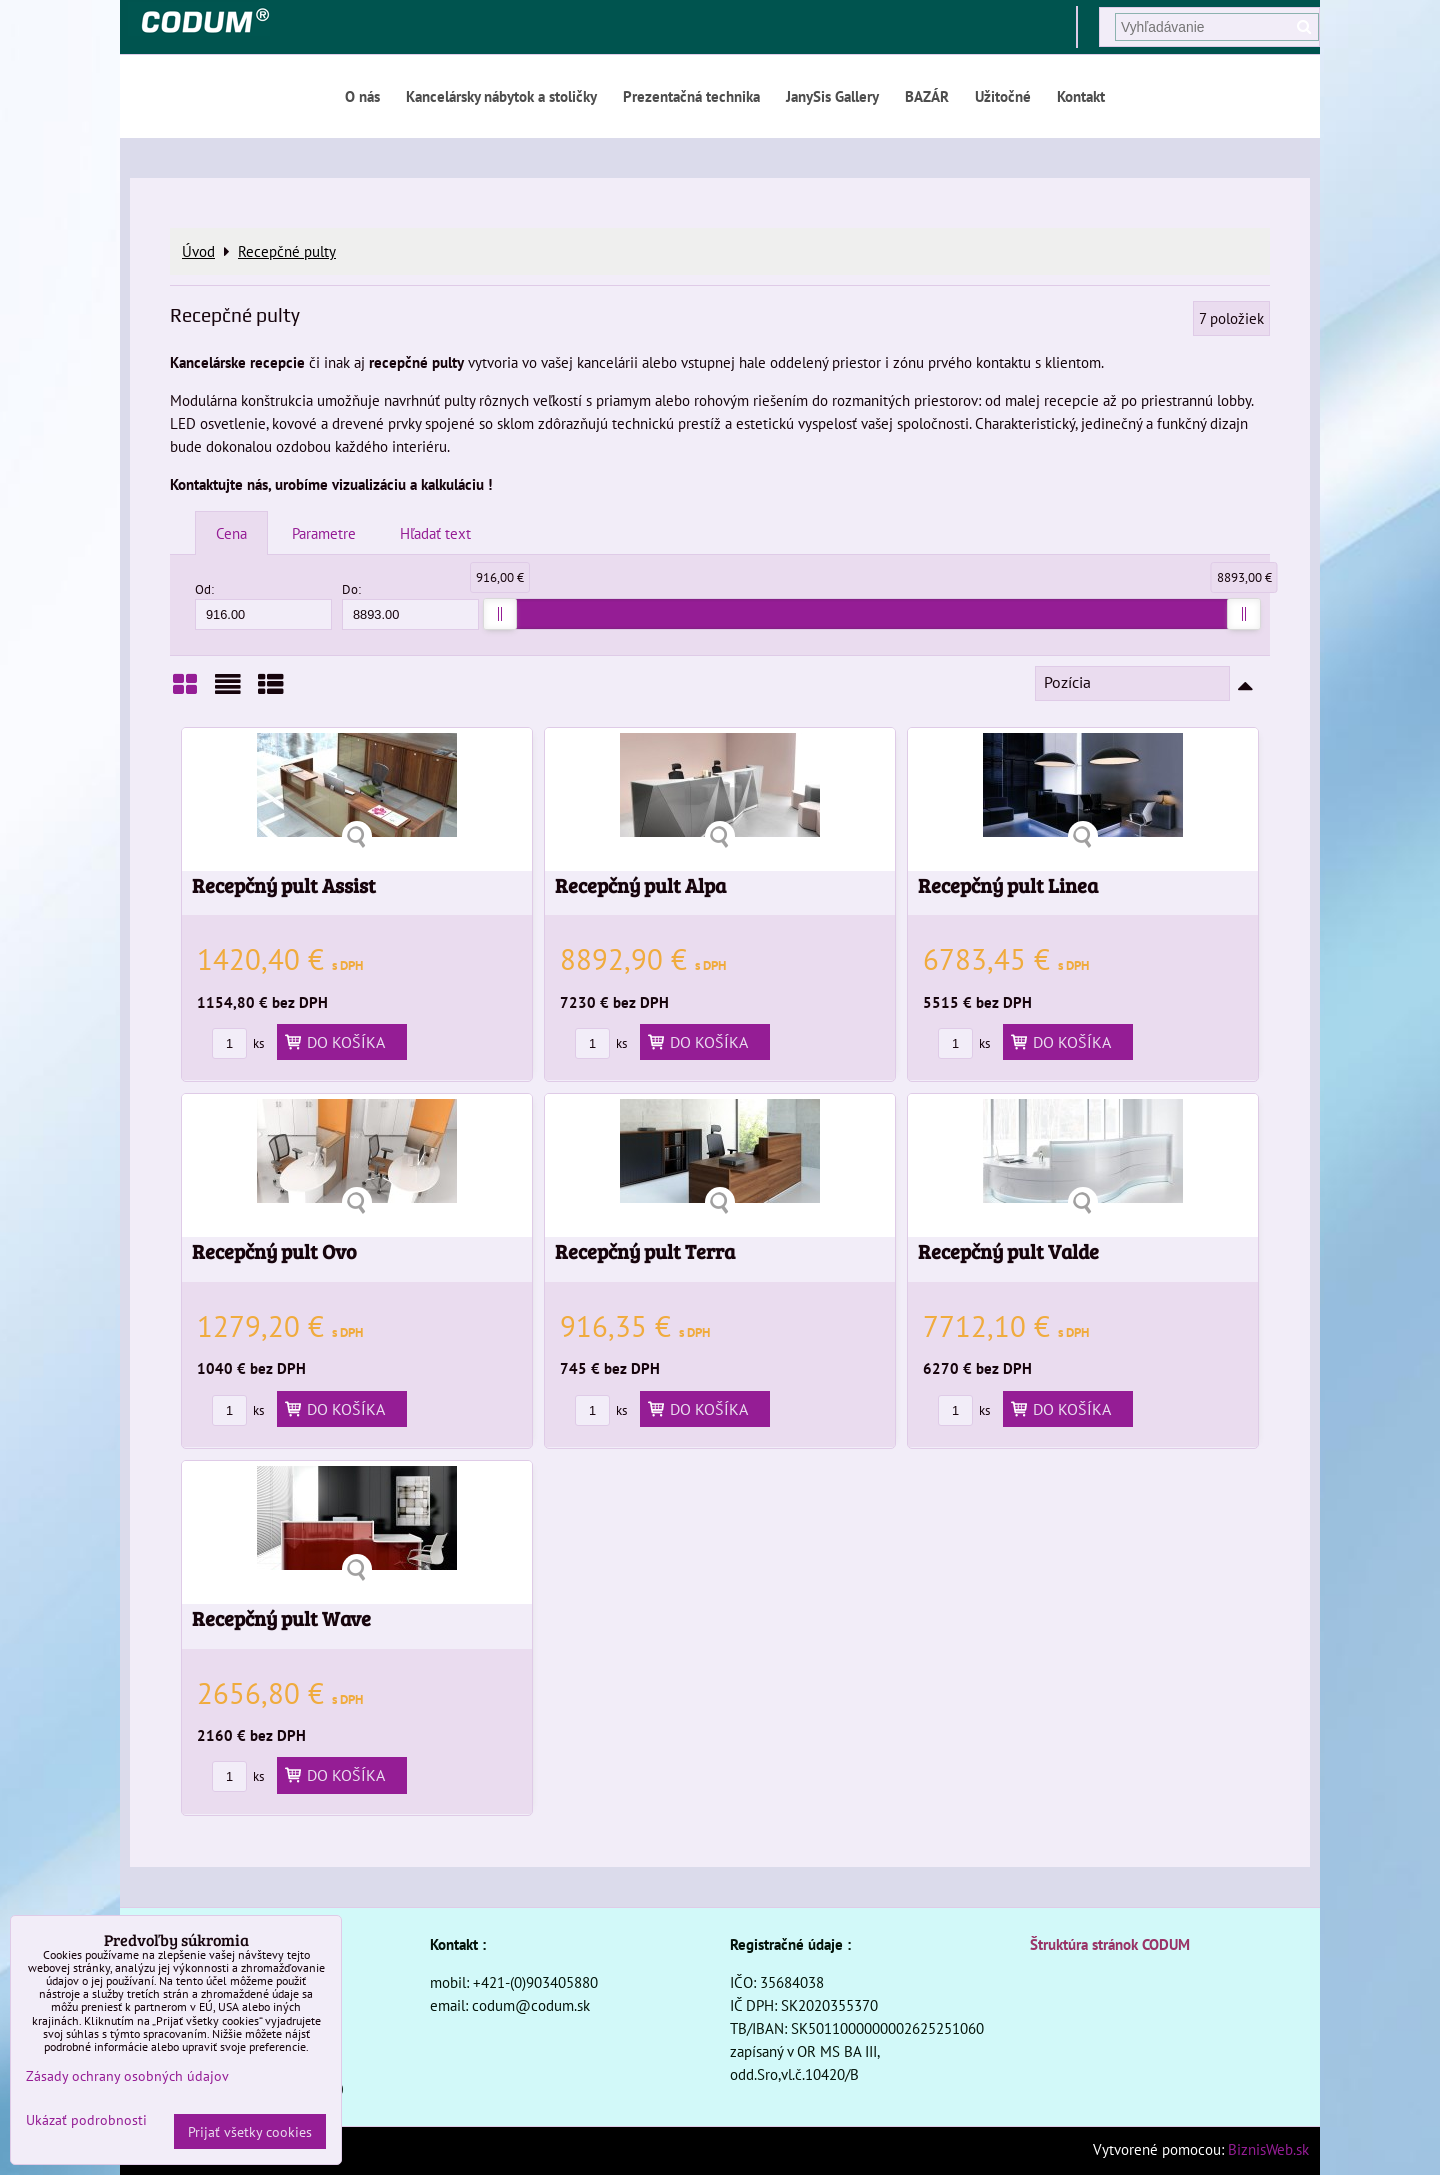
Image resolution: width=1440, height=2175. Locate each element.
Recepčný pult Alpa (640, 885)
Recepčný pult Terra (645, 1251)
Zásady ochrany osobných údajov (127, 2075)
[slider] (500, 614)
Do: (410, 605)
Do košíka (342, 1042)
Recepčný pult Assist (284, 885)
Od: (263, 605)
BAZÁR (927, 96)
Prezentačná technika (691, 96)
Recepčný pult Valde (1008, 1251)
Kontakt (1081, 96)
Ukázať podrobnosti (86, 2120)
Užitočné (1003, 96)
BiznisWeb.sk (1268, 2149)
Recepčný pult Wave (281, 1618)
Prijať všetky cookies (250, 2131)
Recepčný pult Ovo (274, 1251)
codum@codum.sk (531, 2005)
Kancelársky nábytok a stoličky (501, 96)
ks (238, 1043)
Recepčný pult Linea (1008, 885)
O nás (362, 96)
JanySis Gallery (832, 96)
